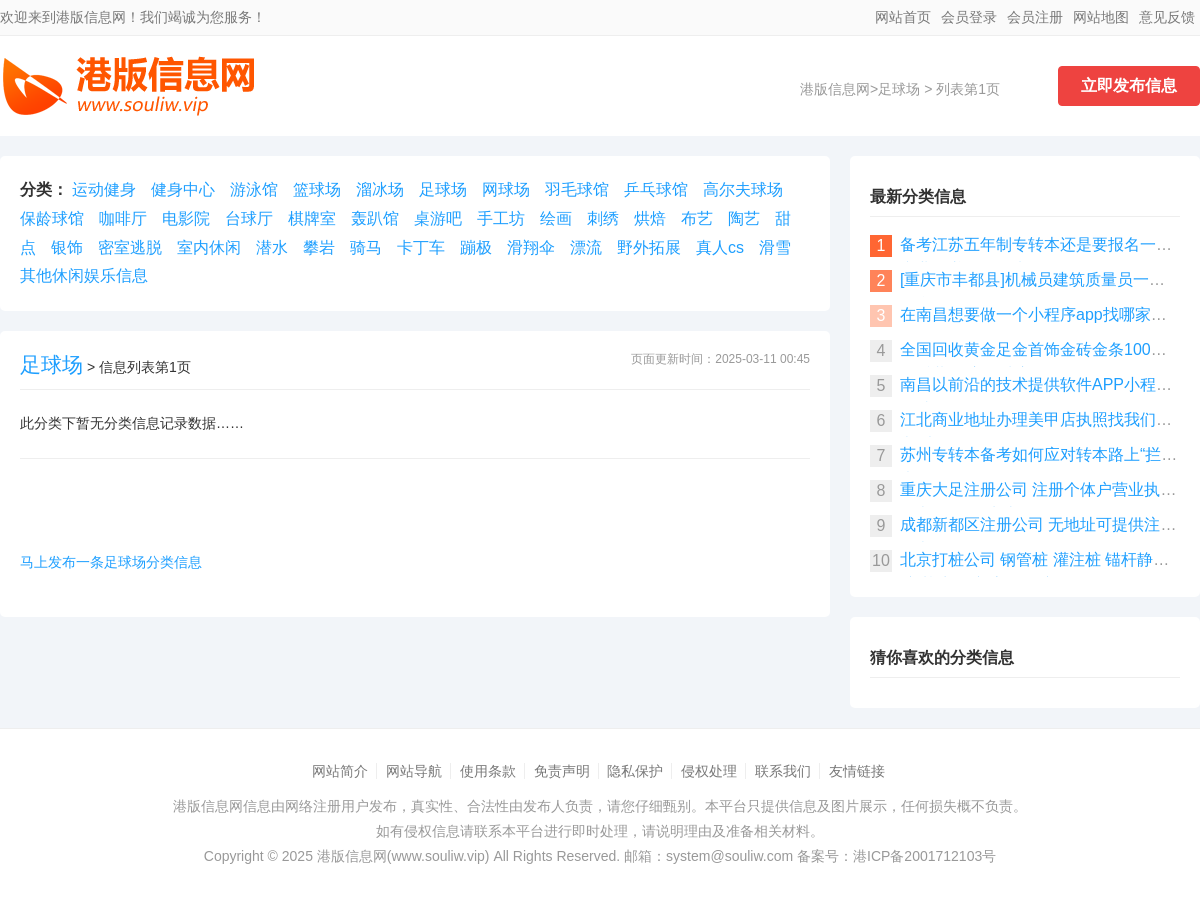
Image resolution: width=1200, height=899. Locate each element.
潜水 (272, 247)
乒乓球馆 (656, 189)
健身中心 (183, 189)
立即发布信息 (1129, 85)
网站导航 (414, 771)
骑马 (366, 247)
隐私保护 (635, 771)
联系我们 (783, 771)
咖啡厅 (123, 218)
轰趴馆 (375, 218)
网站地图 (1101, 17)
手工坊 (501, 218)
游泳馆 (254, 189)
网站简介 (340, 771)
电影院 (186, 218)
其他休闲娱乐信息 (84, 275)
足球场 (899, 89)
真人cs (720, 247)
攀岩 (319, 247)
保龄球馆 (52, 218)
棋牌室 (312, 218)
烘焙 (650, 218)
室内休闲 (209, 247)
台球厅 (249, 218)
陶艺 (744, 218)
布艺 (697, 218)
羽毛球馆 (577, 189)
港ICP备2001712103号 (924, 856)
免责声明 (562, 771)
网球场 (506, 189)
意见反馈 (1167, 17)
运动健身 (104, 189)
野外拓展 (649, 247)
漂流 (586, 247)
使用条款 (488, 771)
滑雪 (775, 247)
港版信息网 (835, 89)
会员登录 (969, 17)
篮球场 (317, 189)
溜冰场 (380, 189)
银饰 (67, 247)
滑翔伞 (531, 247)
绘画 (556, 218)
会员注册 (1035, 17)
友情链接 (857, 771)
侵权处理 (709, 771)
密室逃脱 (130, 247)
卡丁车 (421, 247)
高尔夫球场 (743, 189)
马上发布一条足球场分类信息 (111, 562)
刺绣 (603, 218)
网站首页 (903, 17)
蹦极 (476, 247)
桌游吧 (438, 218)
